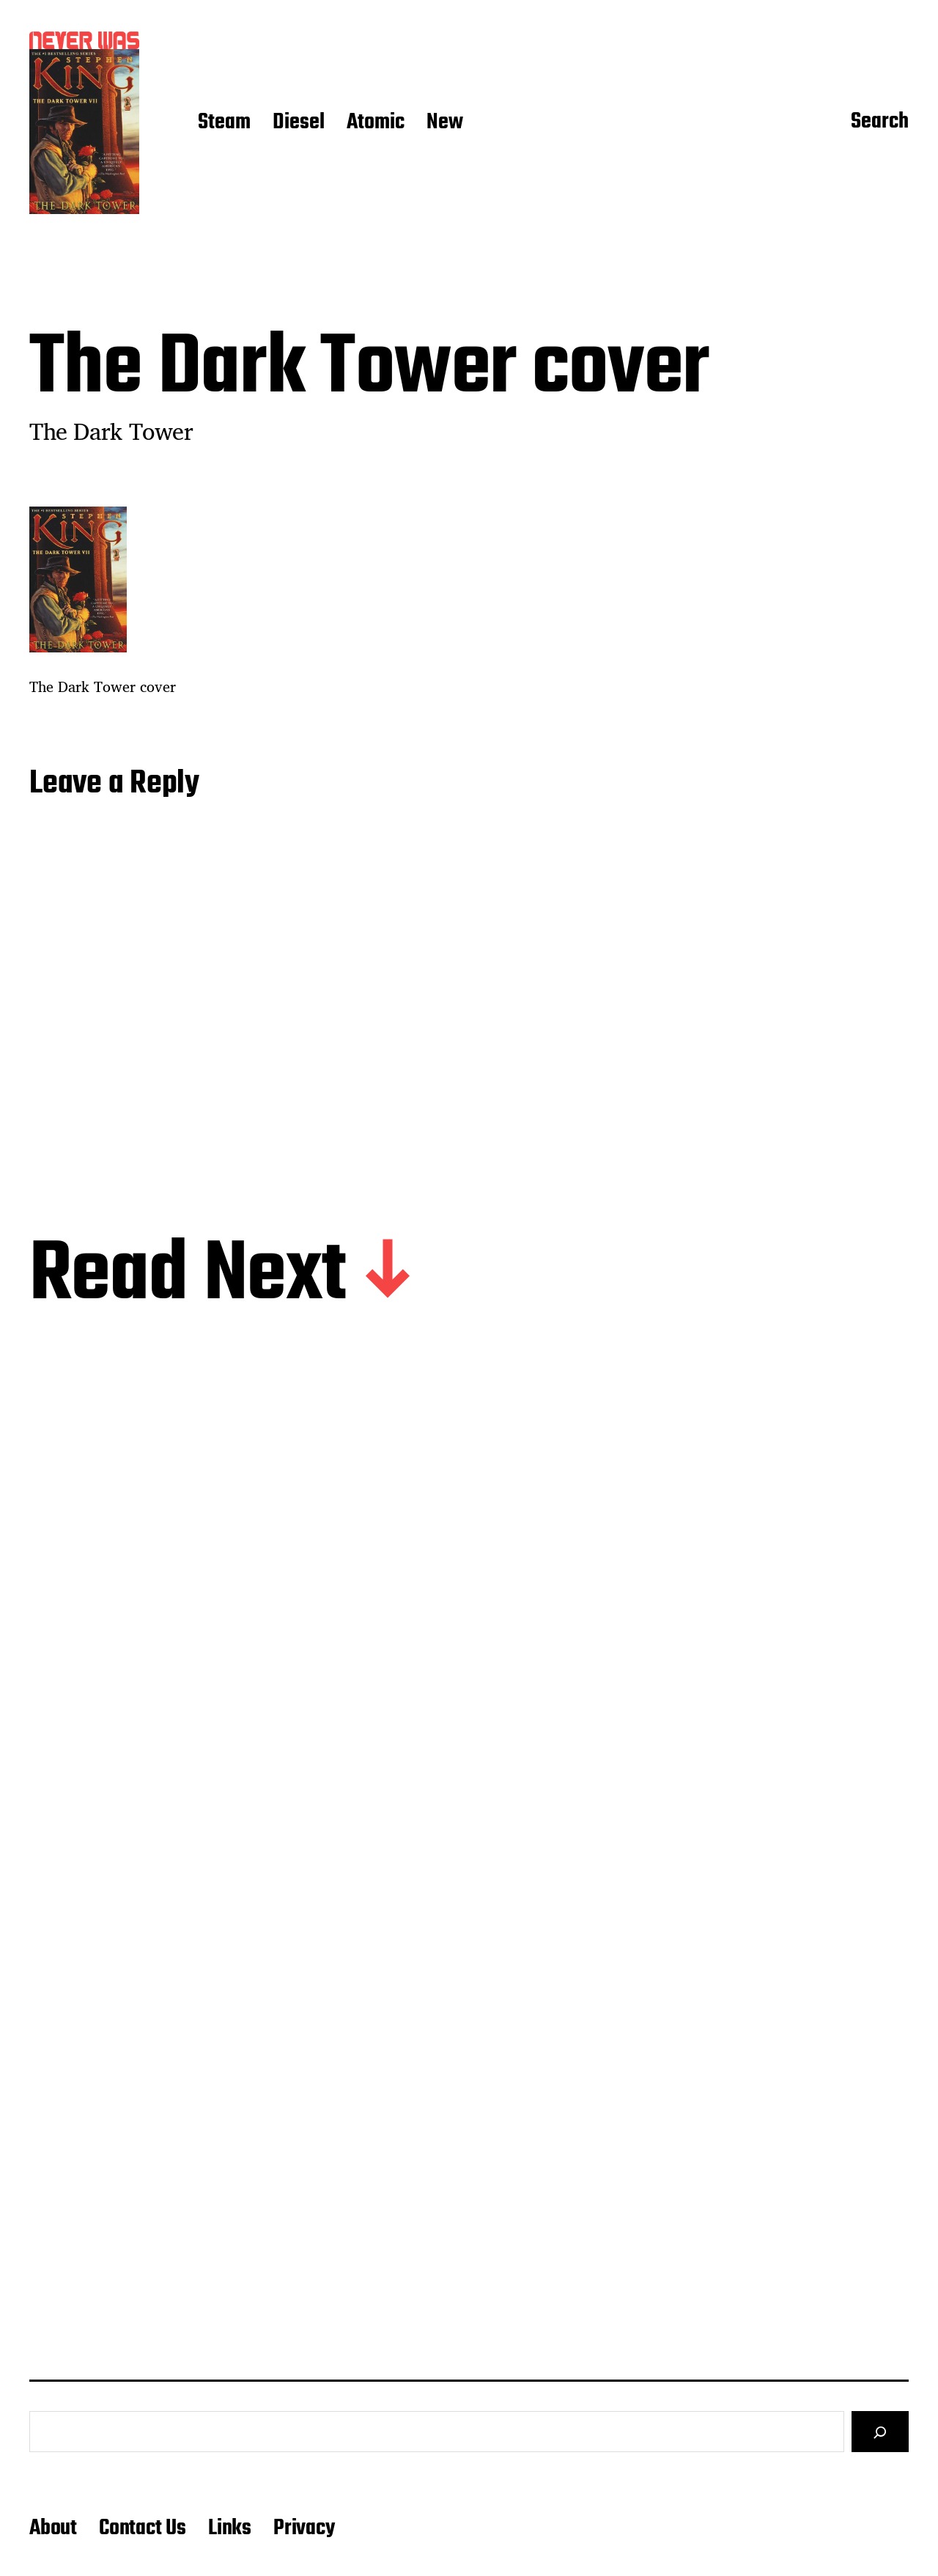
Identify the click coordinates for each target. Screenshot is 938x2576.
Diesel (299, 123)
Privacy (304, 2528)
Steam (224, 123)
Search (880, 122)
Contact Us (142, 2528)
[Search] (880, 2431)
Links (229, 2528)
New (444, 123)
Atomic (376, 123)
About (53, 2528)
